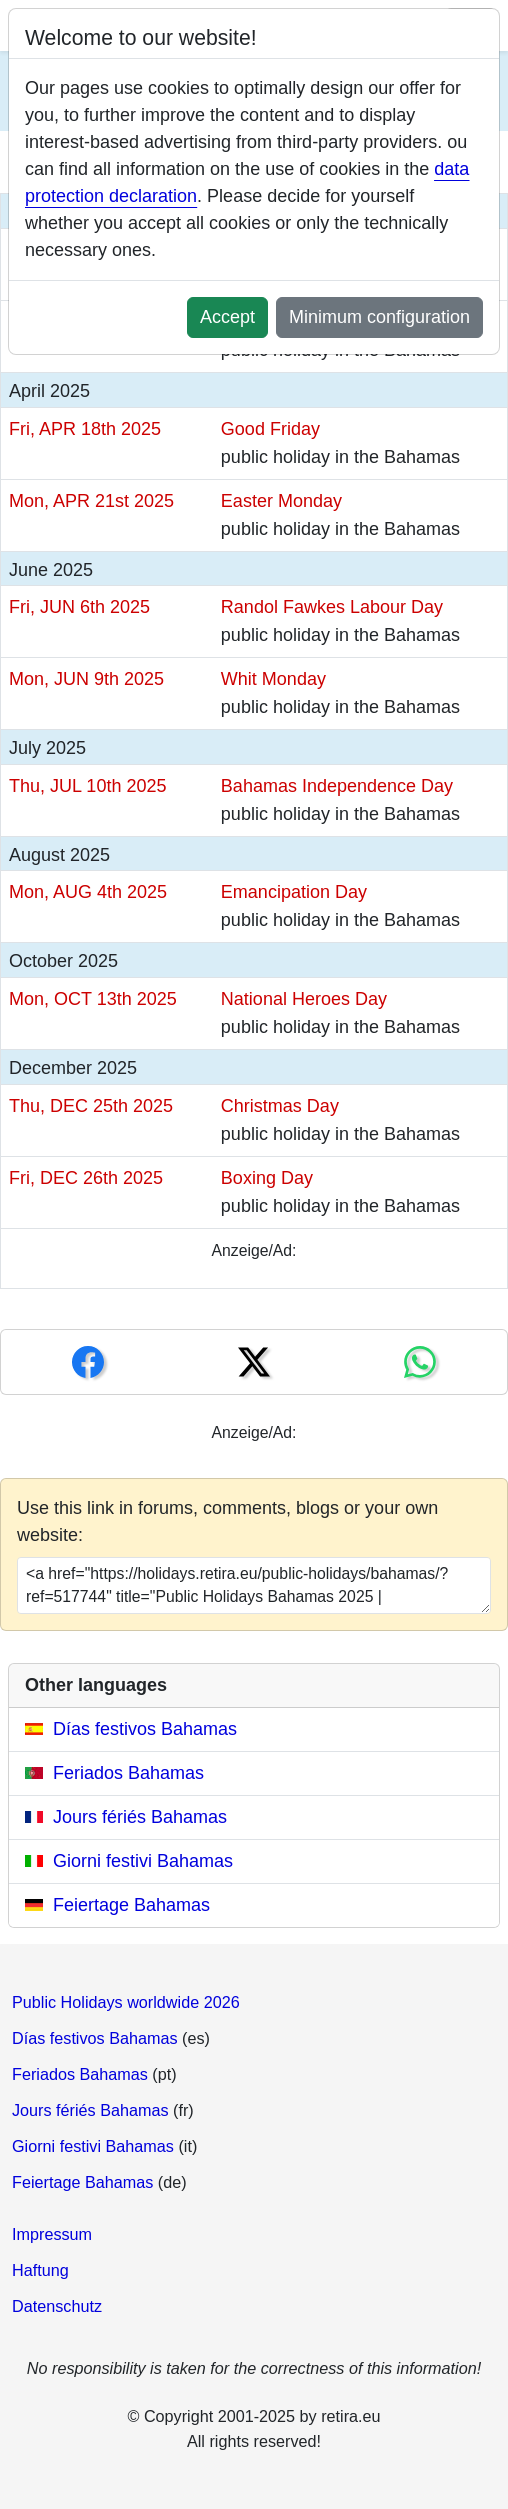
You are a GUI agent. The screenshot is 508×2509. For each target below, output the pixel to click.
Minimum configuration (379, 317)
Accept (227, 317)
